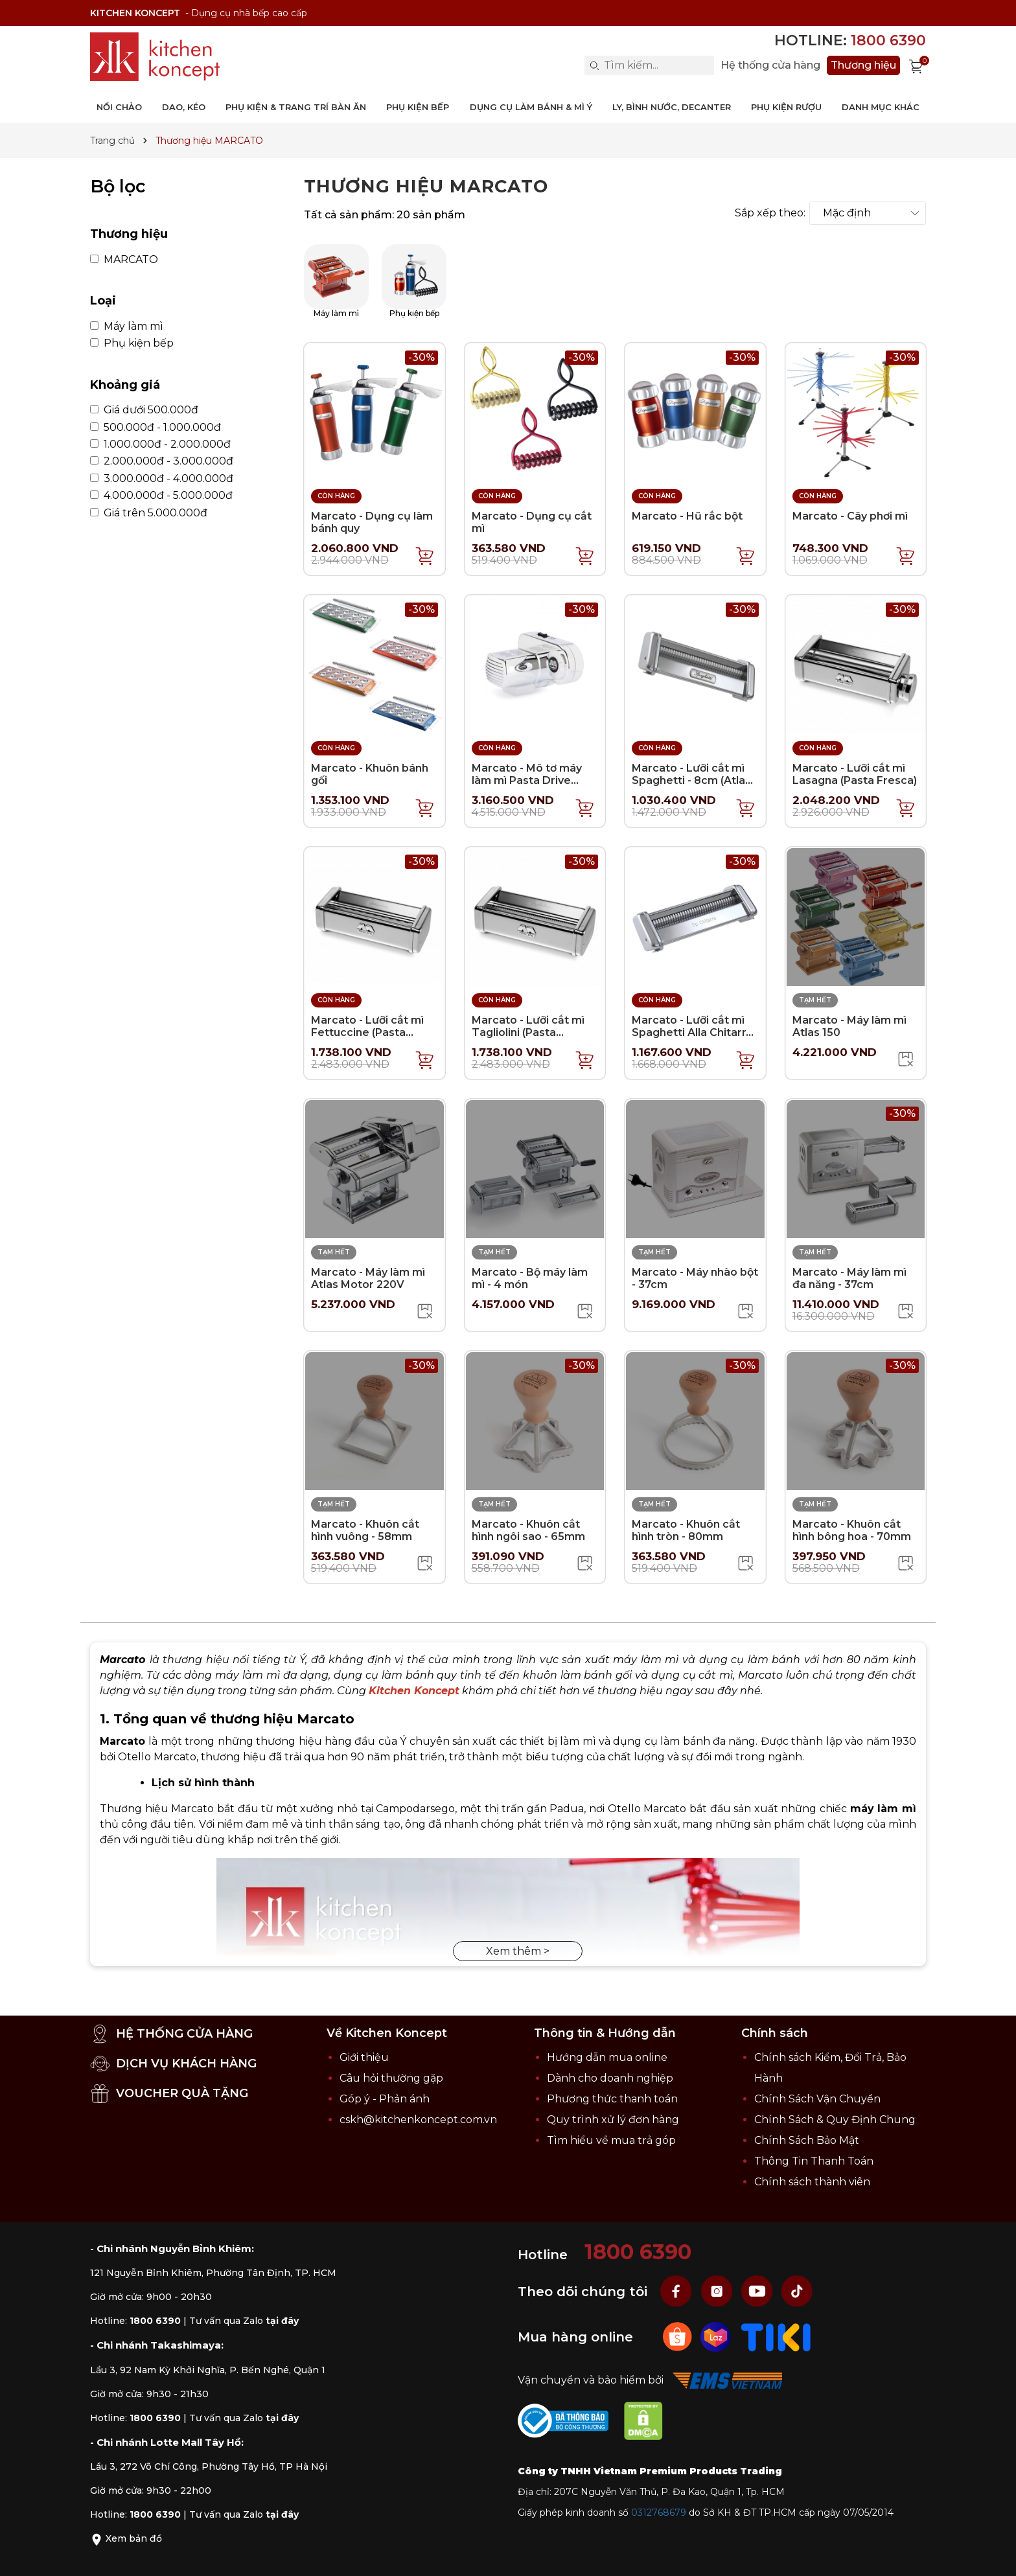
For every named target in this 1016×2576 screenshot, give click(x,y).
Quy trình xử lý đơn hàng (613, 2119)
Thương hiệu (863, 65)
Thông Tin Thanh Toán (813, 2161)
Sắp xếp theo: (770, 213)
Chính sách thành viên (812, 2182)
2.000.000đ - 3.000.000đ (161, 461)
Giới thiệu (364, 2057)
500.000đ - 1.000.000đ (155, 427)
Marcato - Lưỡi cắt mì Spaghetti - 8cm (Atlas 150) (691, 780)
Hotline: (850, 40)
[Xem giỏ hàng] (916, 65)
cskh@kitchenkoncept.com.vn (418, 2119)
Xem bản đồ (126, 2538)
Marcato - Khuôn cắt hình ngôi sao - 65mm (528, 1530)
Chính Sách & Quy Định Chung (835, 2119)
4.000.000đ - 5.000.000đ (161, 495)
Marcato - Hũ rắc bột (687, 516)
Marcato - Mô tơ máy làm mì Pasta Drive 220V (527, 780)
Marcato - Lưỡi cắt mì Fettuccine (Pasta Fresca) (367, 1032)
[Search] (594, 65)
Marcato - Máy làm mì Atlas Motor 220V (368, 1278)
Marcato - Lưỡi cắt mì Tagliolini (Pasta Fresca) (528, 1032)
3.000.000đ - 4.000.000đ (161, 479)
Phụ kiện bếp (132, 343)
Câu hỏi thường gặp (391, 2078)
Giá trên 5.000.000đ (148, 513)
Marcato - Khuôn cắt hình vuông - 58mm (365, 1530)
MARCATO (124, 260)
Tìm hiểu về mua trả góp (611, 2140)
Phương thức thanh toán (612, 2099)
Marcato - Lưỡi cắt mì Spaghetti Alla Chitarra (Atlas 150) (692, 1032)
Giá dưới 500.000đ (144, 410)
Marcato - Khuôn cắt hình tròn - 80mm (686, 1530)
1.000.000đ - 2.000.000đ (160, 444)
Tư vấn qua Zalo (244, 2321)
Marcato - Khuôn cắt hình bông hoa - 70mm (851, 1530)
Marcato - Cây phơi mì (850, 516)
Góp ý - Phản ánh (385, 2099)
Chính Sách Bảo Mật (806, 2140)
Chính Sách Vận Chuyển (817, 2099)
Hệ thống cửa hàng (770, 65)
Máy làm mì (126, 326)
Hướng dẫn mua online (607, 2057)
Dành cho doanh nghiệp (610, 2078)
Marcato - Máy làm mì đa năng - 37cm (849, 1278)
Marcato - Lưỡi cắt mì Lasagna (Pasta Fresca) (854, 774)
